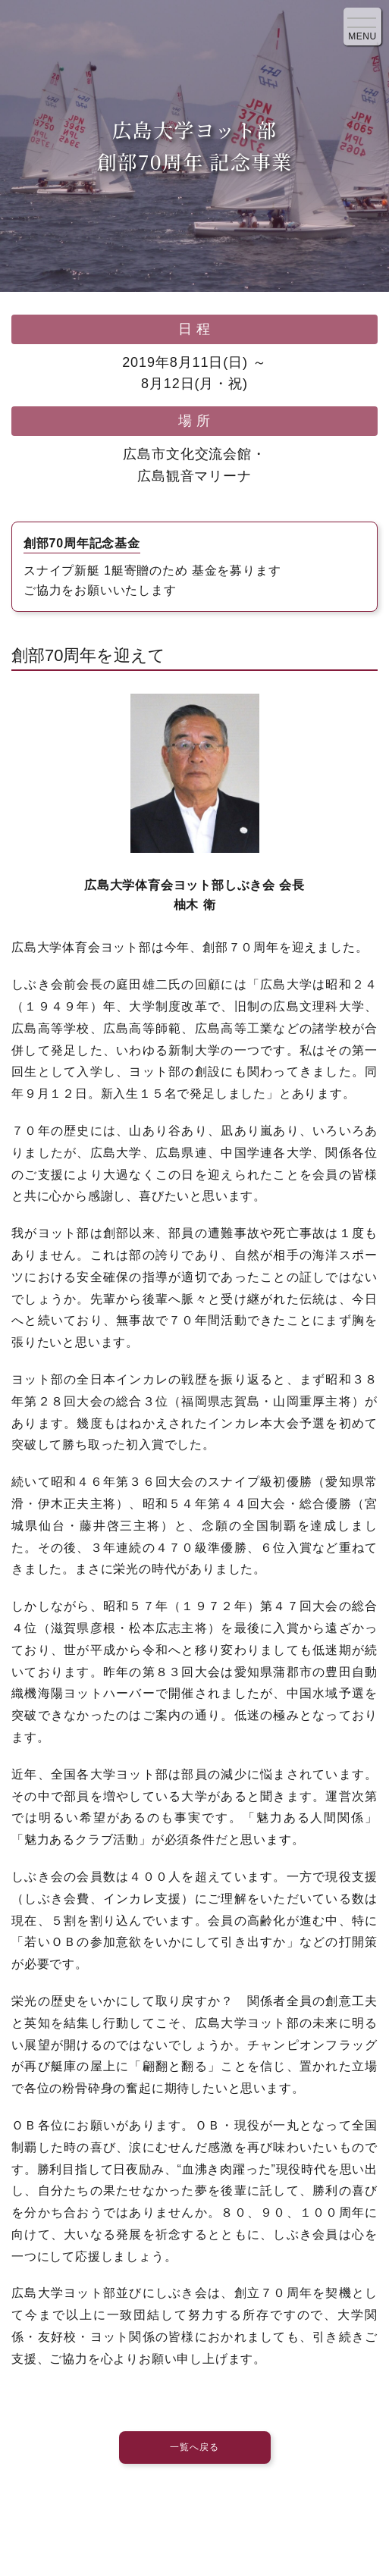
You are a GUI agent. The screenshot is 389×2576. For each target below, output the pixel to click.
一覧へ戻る (194, 2447)
